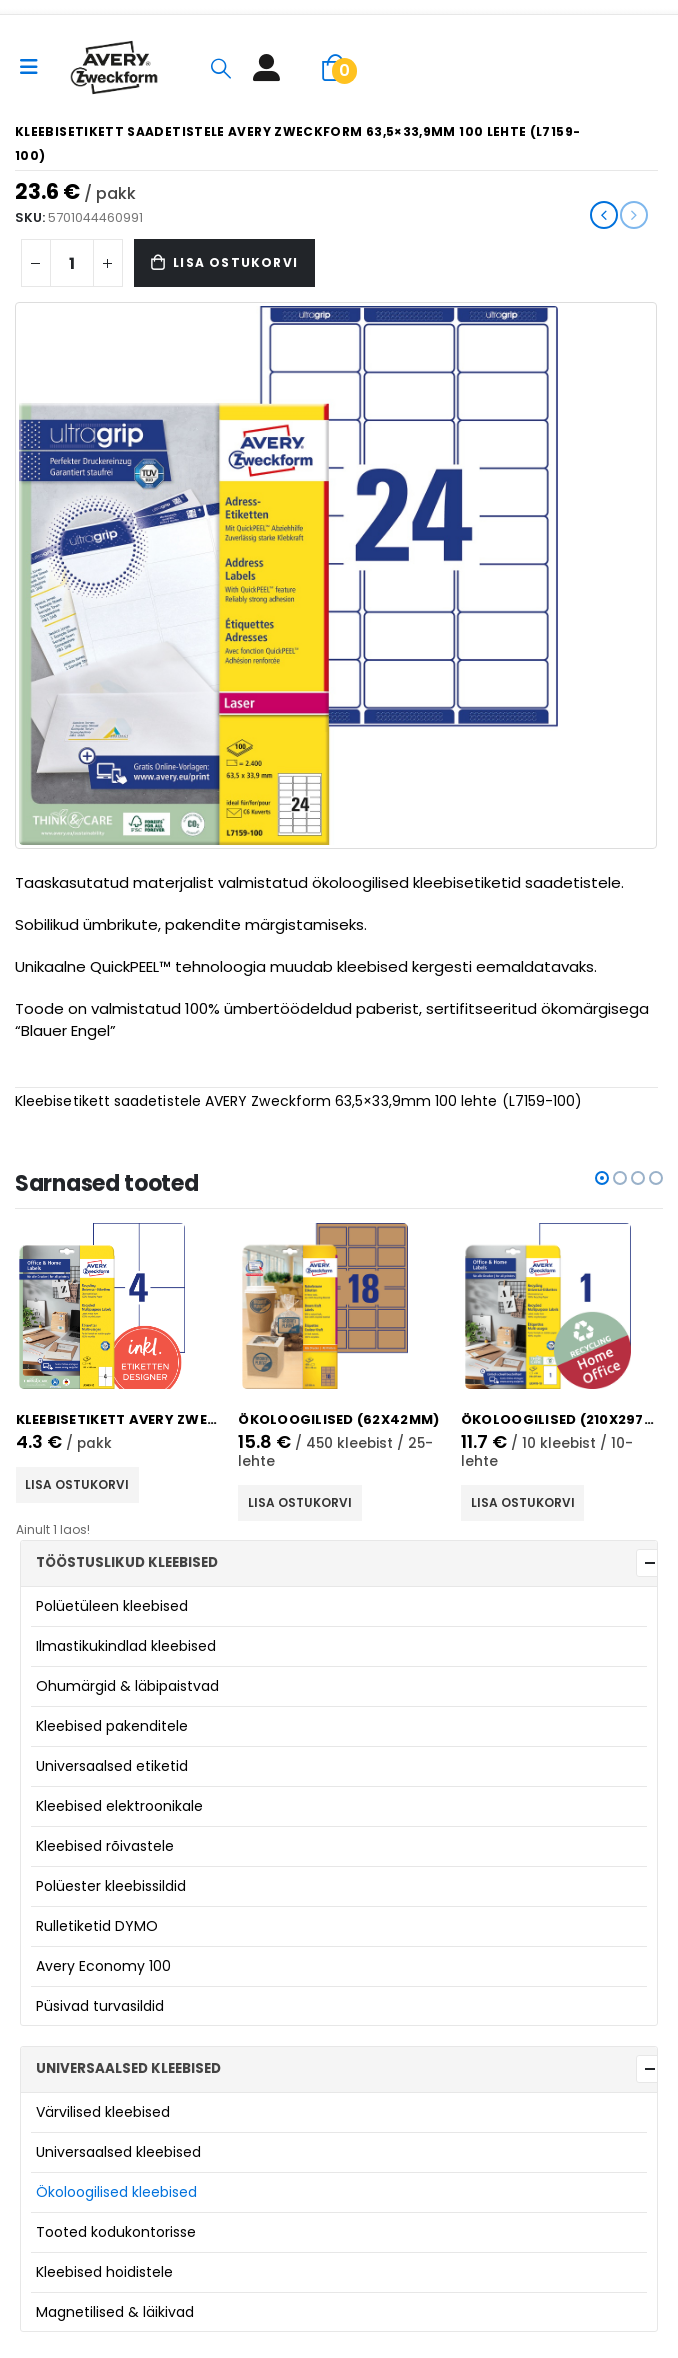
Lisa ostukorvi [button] (83, 1484)
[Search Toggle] (221, 68)
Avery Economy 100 (103, 1966)
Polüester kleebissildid (111, 1886)
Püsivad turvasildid (100, 2006)
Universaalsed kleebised (118, 2152)
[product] (123, 1306)
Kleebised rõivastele (105, 1846)
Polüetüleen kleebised (112, 1606)
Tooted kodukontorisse (116, 2232)
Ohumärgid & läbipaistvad (127, 1686)
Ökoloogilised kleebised (116, 2192)
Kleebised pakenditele (112, 1726)
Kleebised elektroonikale (119, 1806)
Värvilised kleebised (103, 2112)
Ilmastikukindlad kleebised (126, 1646)
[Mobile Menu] (35, 67)
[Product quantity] (72, 263)
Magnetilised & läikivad (115, 2312)
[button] (602, 1178)
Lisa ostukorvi (235, 262)
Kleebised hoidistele (104, 2272)
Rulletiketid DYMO (97, 1926)
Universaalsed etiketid (112, 1766)
